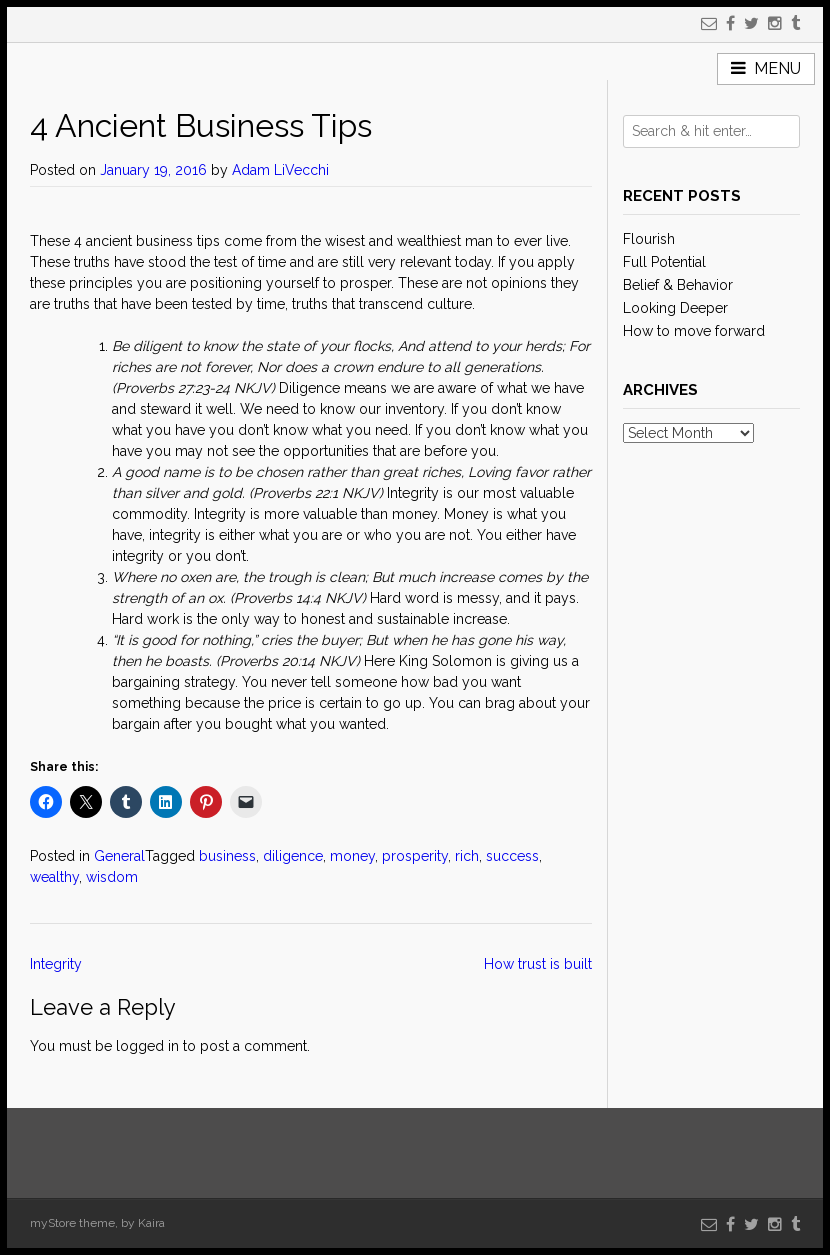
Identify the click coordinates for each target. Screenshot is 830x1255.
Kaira (151, 1223)
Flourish (649, 239)
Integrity (56, 964)
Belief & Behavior (678, 285)
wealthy (54, 877)
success (512, 856)
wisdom (112, 877)
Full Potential (664, 262)
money (352, 856)
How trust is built (538, 964)
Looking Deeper (675, 308)
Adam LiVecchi (280, 170)
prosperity (415, 856)
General (119, 856)
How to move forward (694, 331)
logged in (147, 1046)
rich (467, 856)
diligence (293, 856)
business (227, 856)
